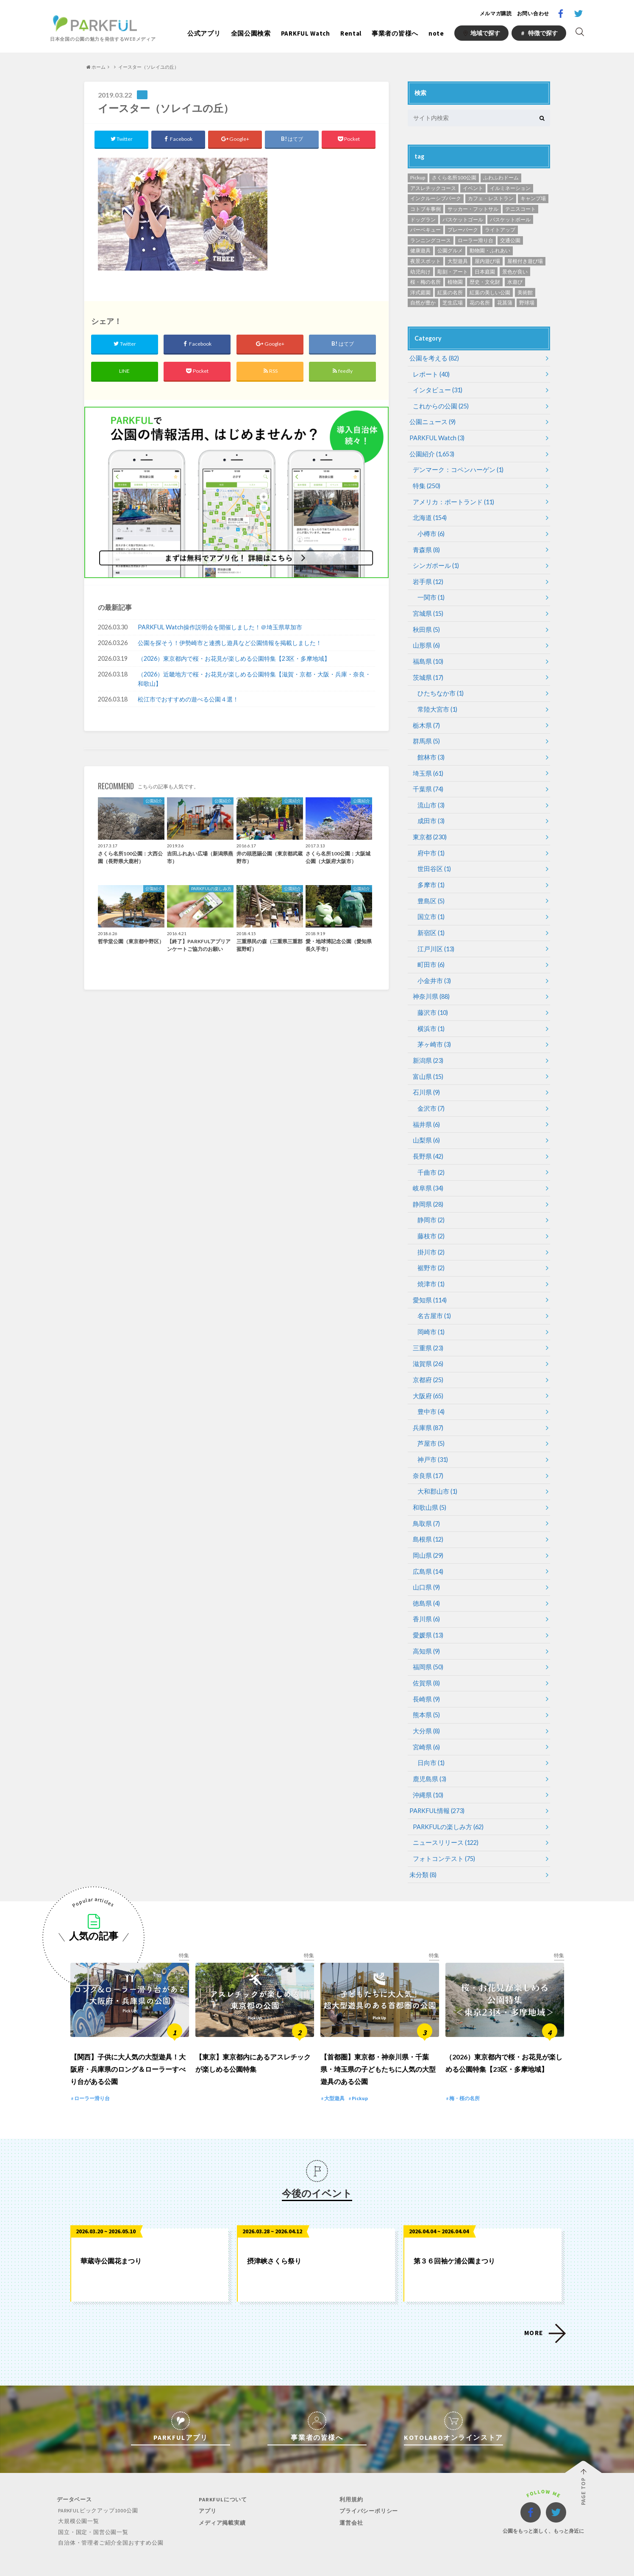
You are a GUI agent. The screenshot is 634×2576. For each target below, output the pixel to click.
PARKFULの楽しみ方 (447, 1801)
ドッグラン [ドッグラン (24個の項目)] (423, 219)
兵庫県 (427, 1409)
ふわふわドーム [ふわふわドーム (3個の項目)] (501, 177)
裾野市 (430, 1252)
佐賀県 (426, 1659)
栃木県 (426, 718)
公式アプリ (204, 33)
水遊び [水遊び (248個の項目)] (515, 282)
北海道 (429, 515)
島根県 (427, 1519)
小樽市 (430, 530)
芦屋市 (430, 1424)
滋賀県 (427, 1346)
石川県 (426, 1079)
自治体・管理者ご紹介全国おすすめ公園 (109, 2520)
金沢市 (430, 1095)
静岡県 (427, 1189)
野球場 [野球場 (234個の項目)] (526, 302)
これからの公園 (439, 405)
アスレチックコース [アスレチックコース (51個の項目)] (433, 188)
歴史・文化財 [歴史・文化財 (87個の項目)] (485, 282)
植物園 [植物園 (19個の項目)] (455, 282)
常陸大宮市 (436, 703)
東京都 (429, 828)
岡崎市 (430, 1315)
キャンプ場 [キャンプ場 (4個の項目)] (533, 198)
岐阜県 (427, 1173)
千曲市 (430, 1158)
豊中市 (430, 1393)
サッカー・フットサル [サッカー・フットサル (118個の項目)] (473, 209)
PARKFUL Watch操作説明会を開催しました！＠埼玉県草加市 (220, 628)
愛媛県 (427, 1612)
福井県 (426, 1111)
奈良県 (427, 1456)
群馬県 (426, 734)
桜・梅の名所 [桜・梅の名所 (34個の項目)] (425, 282)
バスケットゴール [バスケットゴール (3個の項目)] (462, 219)
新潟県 (427, 1048)
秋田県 (426, 624)
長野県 (427, 1142)
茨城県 (427, 671)
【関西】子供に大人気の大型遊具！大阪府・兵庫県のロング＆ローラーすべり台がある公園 (128, 2047)
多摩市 (430, 875)
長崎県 (426, 1675)
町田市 (430, 954)
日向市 (430, 1738)
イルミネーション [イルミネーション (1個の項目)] (510, 188)
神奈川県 (430, 985)
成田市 (430, 812)
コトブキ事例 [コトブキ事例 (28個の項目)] (425, 209)
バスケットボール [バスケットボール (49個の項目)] (510, 219)
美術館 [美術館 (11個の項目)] (525, 292)
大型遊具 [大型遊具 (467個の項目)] (458, 261)
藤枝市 (430, 1220)
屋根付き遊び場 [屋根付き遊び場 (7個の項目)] (525, 261)
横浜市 (430, 1016)
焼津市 (430, 1267)
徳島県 (426, 1581)
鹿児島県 (429, 1753)
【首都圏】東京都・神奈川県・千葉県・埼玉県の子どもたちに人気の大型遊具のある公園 (378, 2047)
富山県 (427, 1063)
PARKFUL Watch (305, 33)
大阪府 (427, 1377)
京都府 (427, 1362)
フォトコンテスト (442, 1832)
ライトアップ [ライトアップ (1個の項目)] (500, 229)
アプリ (206, 2489)
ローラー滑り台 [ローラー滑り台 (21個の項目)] (475, 240)
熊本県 (426, 1691)
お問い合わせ (533, 13)
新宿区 (430, 922)
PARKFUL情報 (436, 1785)
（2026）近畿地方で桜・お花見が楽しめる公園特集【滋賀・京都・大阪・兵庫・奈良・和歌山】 (254, 680)
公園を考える (432, 358)
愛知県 (429, 1283)
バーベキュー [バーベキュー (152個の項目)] (425, 229)
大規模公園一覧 (77, 2499)
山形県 (426, 640)
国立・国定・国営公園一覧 (92, 2509)
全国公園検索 (251, 33)
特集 (426, 483)
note (436, 33)
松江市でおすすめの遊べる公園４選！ (188, 700)
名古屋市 (433, 1299)
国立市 (430, 907)
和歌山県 (429, 1487)
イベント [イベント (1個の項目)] (473, 188)
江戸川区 (435, 938)
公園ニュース (431, 421)
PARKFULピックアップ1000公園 (97, 2488)
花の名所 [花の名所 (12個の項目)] (480, 302)
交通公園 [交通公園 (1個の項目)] (510, 240)
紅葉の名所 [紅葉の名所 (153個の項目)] (450, 292)
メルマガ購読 (496, 13)
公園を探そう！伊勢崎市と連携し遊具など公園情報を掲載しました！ (230, 644)
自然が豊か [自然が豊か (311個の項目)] (423, 302)
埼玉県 (427, 765)
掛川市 (430, 1236)
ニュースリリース (444, 1816)
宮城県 (427, 608)
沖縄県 (427, 1769)
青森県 (426, 546)
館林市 (430, 750)
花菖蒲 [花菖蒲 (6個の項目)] (504, 302)
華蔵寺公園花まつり (111, 2239)
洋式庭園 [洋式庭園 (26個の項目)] (420, 292)
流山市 (430, 797)
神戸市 (432, 1440)
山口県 (426, 1566)
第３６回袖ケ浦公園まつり (454, 2239)
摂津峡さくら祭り (274, 2239)
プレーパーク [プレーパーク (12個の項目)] (463, 229)
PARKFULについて (221, 2477)
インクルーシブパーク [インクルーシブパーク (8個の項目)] (435, 198)
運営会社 (349, 2500)
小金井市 (433, 969)
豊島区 (430, 891)
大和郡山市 (436, 1471)
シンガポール (434, 562)
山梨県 (426, 1126)
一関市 (430, 593)
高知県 (426, 1628)
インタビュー (436, 389)
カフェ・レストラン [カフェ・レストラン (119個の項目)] (491, 198)
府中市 (430, 844)
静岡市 (430, 1205)
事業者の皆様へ (395, 33)
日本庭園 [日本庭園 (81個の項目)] (485, 271)
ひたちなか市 (439, 687)
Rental (350, 33)
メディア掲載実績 (220, 2500)
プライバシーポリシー (367, 2489)
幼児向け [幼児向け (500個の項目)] (420, 271)
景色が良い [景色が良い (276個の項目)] (515, 271)
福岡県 (427, 1644)
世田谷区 (433, 859)
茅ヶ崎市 (433, 1032)
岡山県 (427, 1534)
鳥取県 (426, 1503)
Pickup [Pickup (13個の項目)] (417, 177)
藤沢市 (432, 1001)
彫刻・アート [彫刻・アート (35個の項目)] (452, 271)
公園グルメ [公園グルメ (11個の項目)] (450, 250)
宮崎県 (426, 1722)
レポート (430, 373)
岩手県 (427, 577)
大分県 (426, 1706)
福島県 (427, 655)
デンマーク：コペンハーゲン (455, 468)
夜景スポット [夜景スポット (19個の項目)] (425, 261)
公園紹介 (431, 452)
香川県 (426, 1597)
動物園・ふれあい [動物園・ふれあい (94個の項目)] (490, 250)
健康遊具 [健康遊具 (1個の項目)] (420, 250)
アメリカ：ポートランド (451, 499)
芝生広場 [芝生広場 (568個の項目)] (452, 302)
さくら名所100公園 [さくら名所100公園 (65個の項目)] (454, 177)
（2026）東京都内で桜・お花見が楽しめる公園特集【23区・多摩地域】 (234, 659)
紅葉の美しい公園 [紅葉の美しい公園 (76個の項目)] (490, 292)
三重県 (427, 1330)
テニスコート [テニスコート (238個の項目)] (520, 209)
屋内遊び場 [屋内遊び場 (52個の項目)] (487, 261)
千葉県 (427, 781)
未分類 (422, 1848)
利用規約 (349, 2477)
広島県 (427, 1550)
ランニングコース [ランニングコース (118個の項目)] (430, 240)
